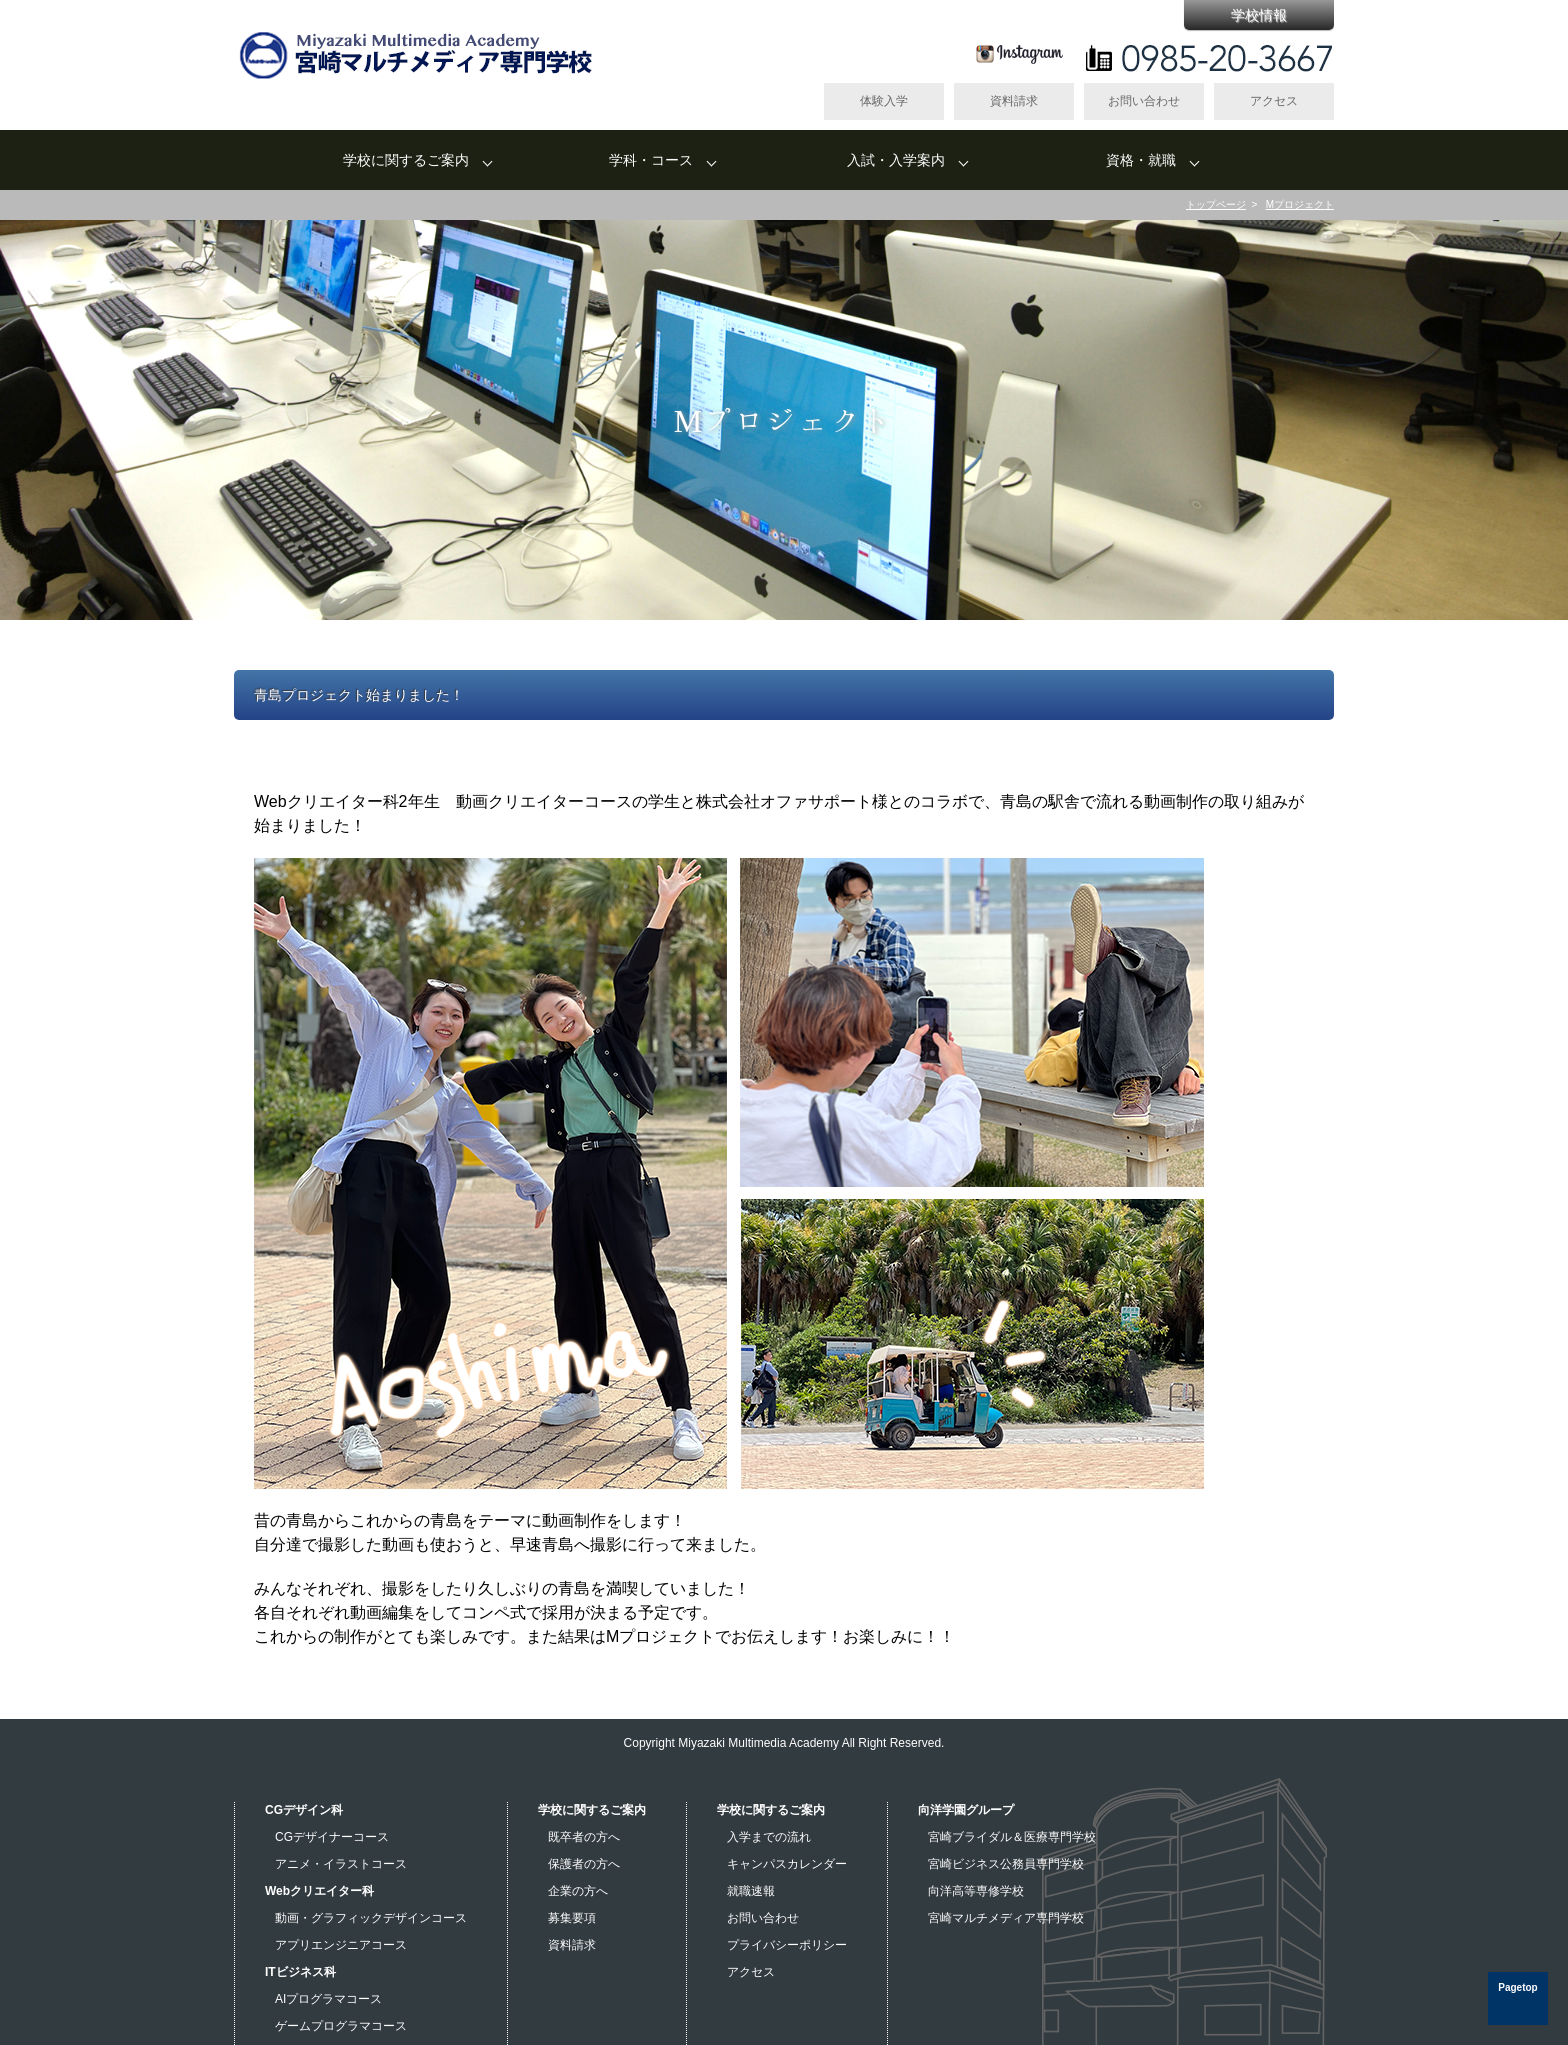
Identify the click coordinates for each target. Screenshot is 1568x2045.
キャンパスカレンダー (787, 1864)
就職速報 (751, 1891)
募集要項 (572, 1918)
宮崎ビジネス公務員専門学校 (1006, 1864)
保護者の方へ (584, 1864)
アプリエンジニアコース (341, 1945)
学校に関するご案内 (406, 160)
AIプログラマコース (328, 1999)
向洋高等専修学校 (976, 1891)
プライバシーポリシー (787, 1945)
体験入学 (884, 101)
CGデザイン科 (304, 1810)
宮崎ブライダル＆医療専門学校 (1012, 1837)
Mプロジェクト (1300, 204)
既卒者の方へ (584, 1837)
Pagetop (1517, 1987)
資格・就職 (1141, 160)
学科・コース (651, 160)
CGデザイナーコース (332, 1837)
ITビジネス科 (300, 1972)
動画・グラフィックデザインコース (371, 1918)
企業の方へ (578, 1891)
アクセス (1274, 101)
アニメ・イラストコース (341, 1864)
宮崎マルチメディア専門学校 (1006, 1918)
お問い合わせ (1144, 101)
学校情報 (1259, 15)
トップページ (1216, 204)
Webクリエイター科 (319, 1891)
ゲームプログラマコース (341, 2026)
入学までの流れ (769, 1837)
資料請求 (1014, 101)
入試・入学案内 (896, 160)
